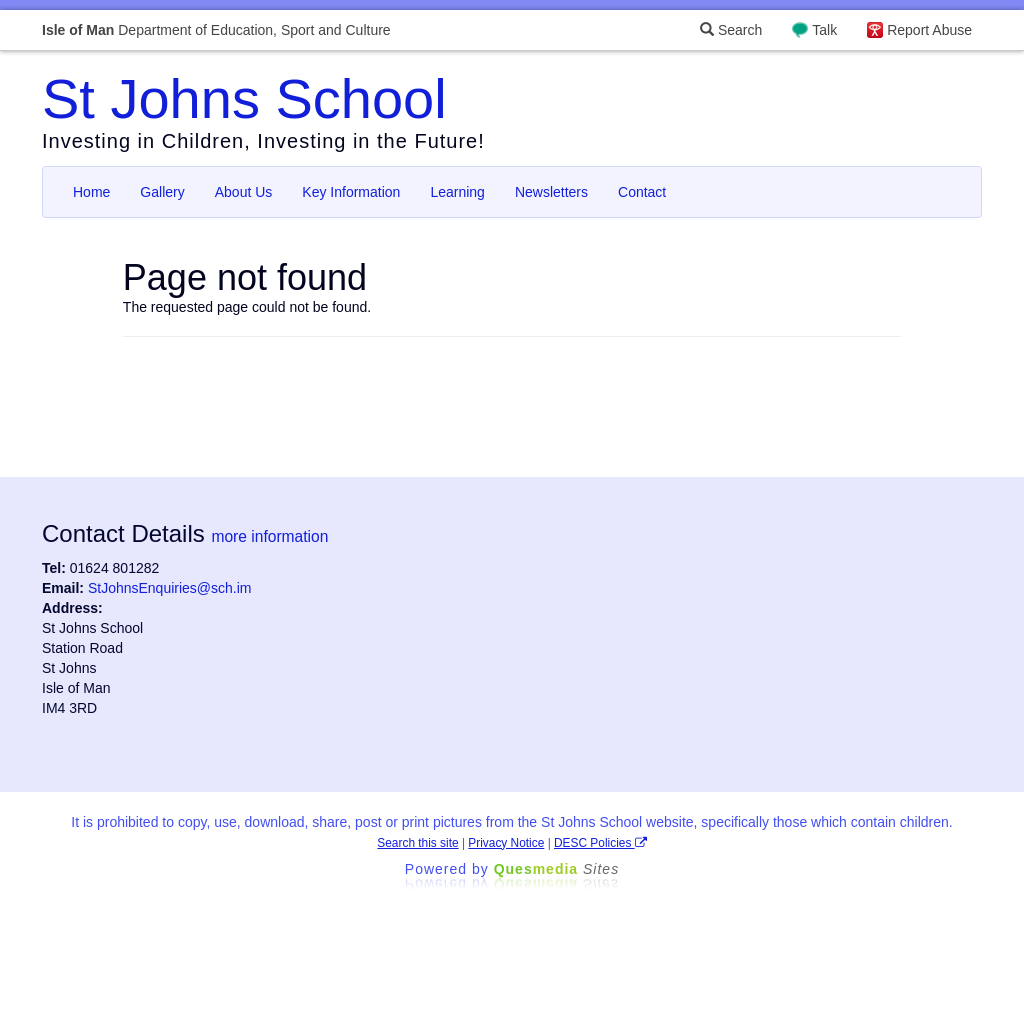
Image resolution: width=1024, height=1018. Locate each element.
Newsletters (551, 192)
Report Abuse (929, 30)
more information (269, 536)
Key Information (351, 192)
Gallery (162, 192)
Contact (642, 192)
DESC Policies (600, 843)
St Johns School (244, 98)
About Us (244, 192)
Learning (457, 192)
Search (731, 30)
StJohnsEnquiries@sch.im (170, 588)
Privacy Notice (506, 843)
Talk (824, 30)
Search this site (417, 843)
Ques (557, 869)
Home (91, 192)
